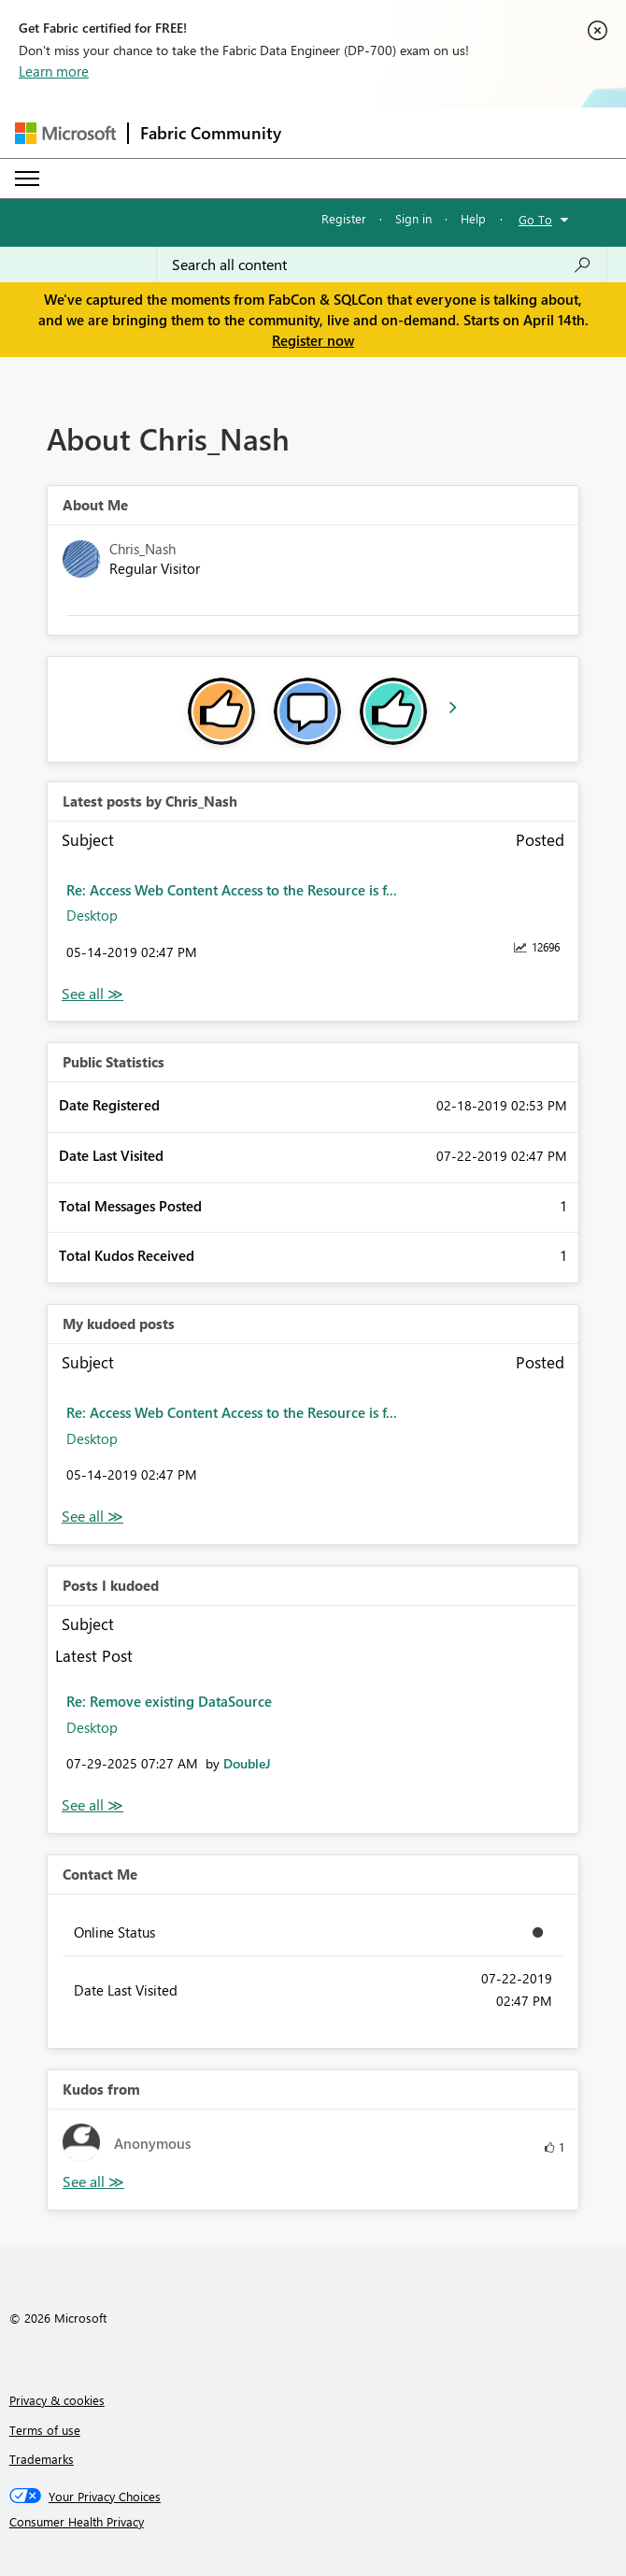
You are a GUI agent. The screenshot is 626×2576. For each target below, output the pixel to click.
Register (343, 218)
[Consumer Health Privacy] (313, 2521)
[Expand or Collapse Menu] (27, 178)
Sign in (413, 218)
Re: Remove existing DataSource (169, 1701)
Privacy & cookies (57, 2400)
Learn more (54, 71)
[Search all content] (381, 264)
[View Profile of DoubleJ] (247, 1763)
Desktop (92, 915)
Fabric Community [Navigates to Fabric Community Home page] (210, 133)
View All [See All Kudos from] (93, 2182)
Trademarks (41, 2459)
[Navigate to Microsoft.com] (65, 133)
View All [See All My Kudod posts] (92, 1516)
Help (473, 218)
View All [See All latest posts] (92, 994)
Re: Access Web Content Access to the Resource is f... (231, 889)
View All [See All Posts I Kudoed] (92, 1805)
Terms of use (44, 2430)
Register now (313, 340)
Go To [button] (535, 219)
